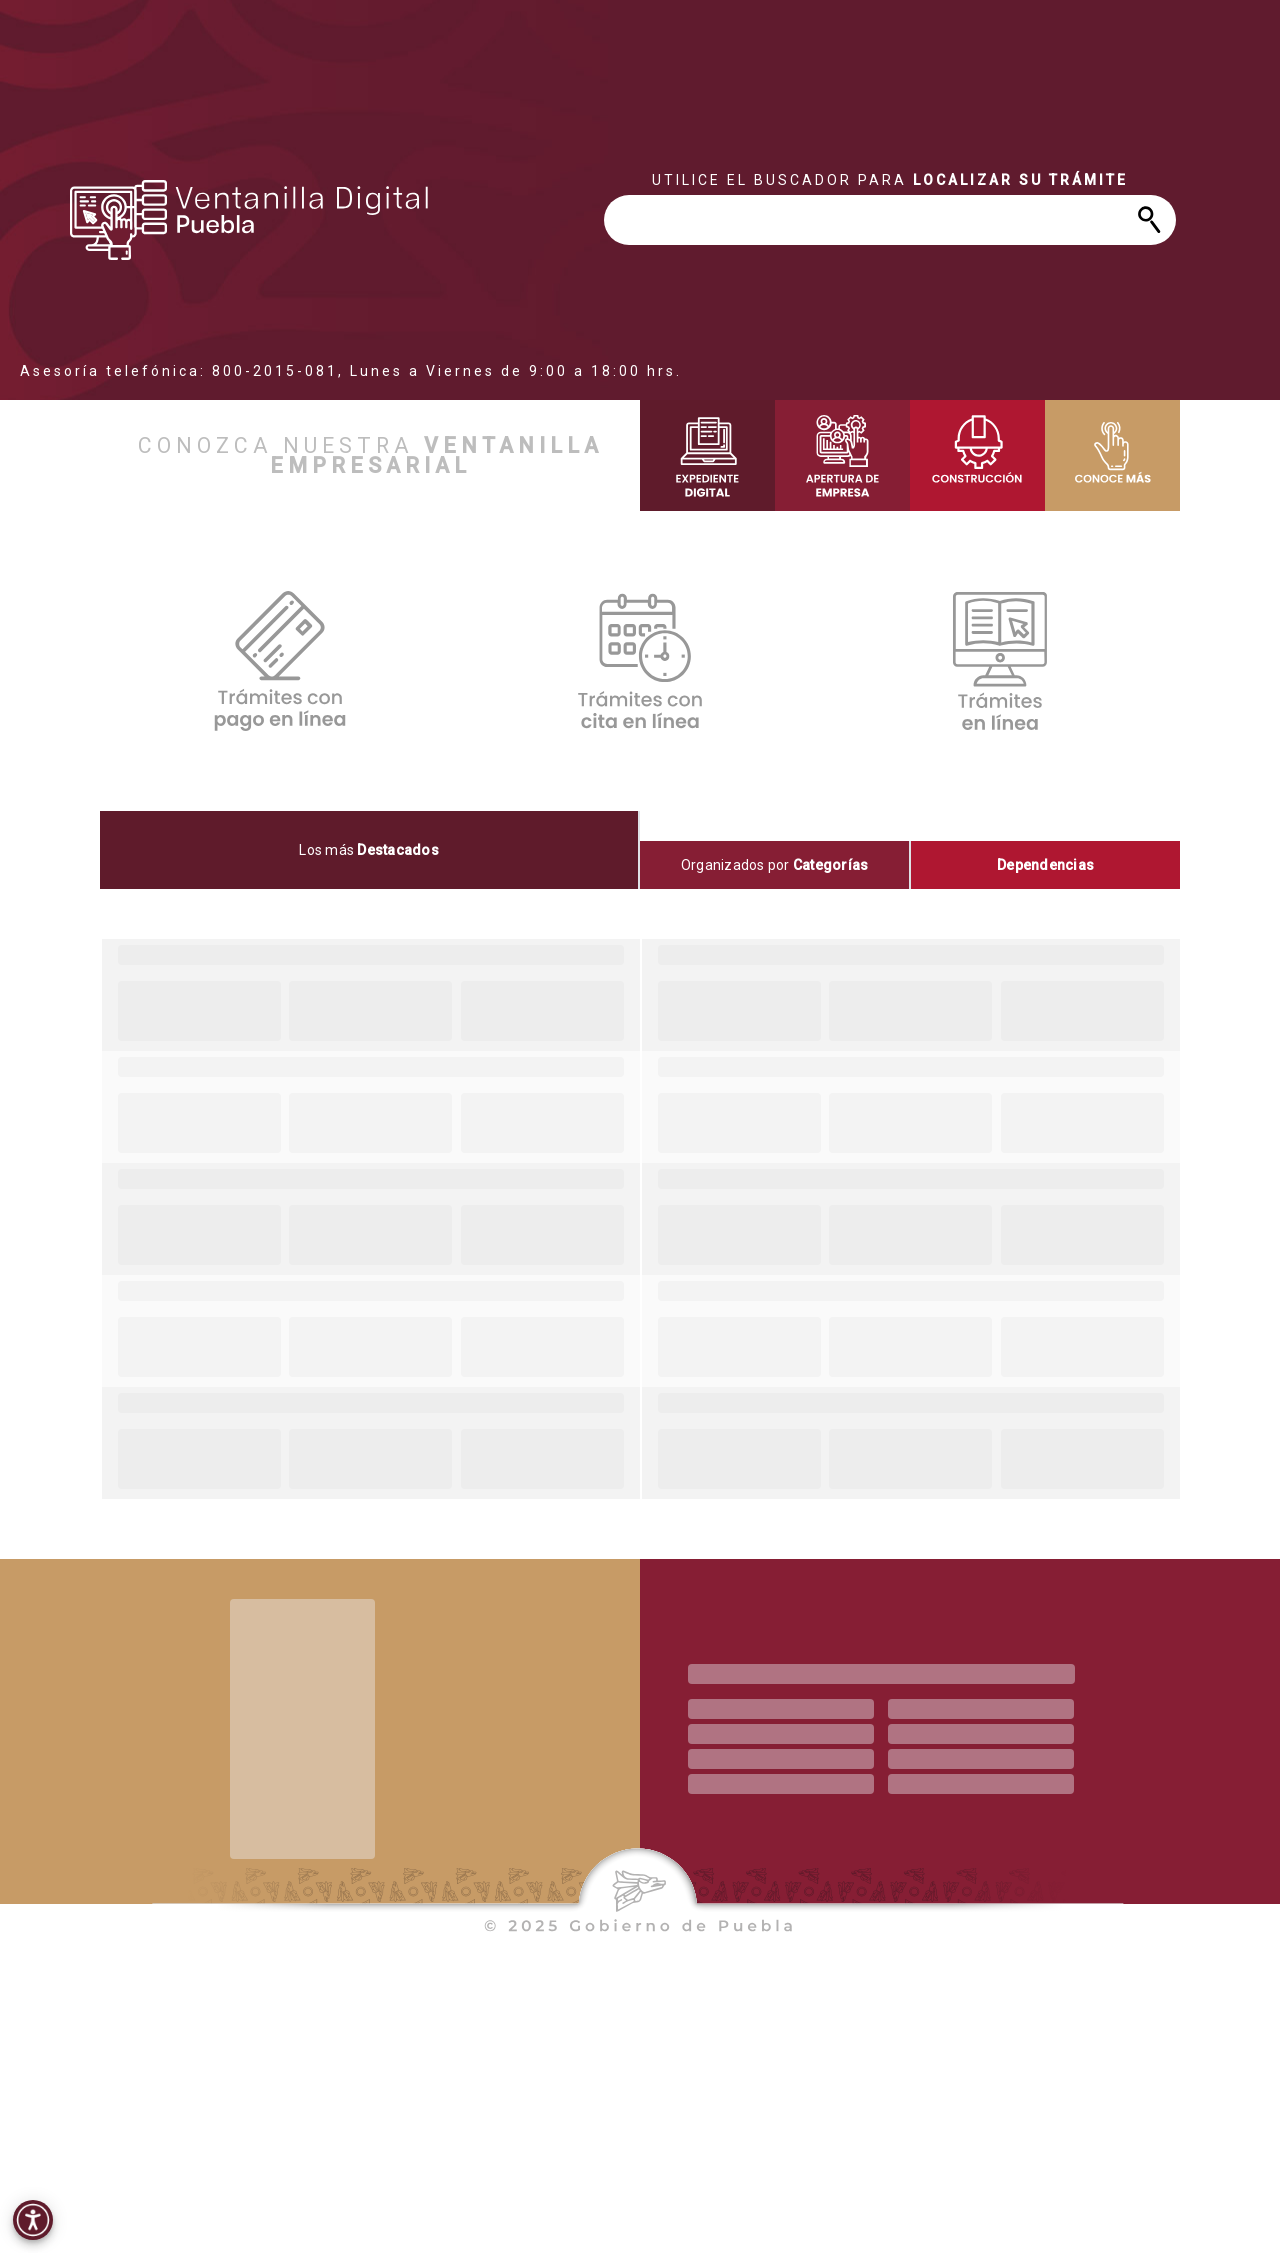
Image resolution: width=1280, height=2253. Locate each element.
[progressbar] (250, 220)
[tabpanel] (640, 1219)
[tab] (370, 850)
